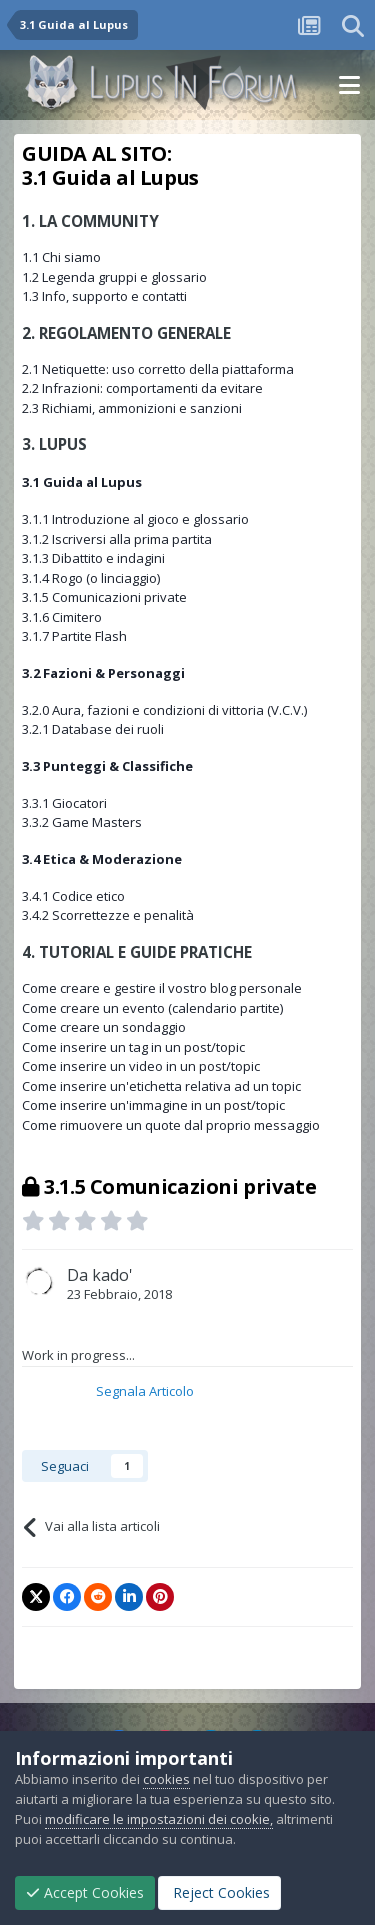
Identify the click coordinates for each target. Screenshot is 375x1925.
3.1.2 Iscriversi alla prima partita (117, 539)
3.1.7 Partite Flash (74, 636)
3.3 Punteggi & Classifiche (107, 766)
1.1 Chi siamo (61, 257)
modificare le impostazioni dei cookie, (159, 1819)
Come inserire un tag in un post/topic (133, 1047)
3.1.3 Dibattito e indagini (93, 558)
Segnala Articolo (145, 1391)
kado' (112, 1275)
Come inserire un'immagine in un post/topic (153, 1105)
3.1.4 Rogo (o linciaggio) (91, 578)
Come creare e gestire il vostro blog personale (162, 988)
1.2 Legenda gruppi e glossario (114, 277)
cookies (166, 1779)
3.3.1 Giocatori (64, 803)
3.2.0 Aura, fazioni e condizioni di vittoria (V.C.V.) (164, 710)
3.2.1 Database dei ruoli (93, 729)
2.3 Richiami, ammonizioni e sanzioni (132, 408)
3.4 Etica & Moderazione (102, 859)
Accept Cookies (85, 1892)
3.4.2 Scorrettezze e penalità (108, 915)
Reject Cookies (219, 1892)
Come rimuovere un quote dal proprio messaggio (171, 1125)
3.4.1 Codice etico (73, 896)
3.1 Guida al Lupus (82, 482)
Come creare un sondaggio (104, 1027)
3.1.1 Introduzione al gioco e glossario (135, 519)
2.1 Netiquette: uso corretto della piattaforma (158, 369)
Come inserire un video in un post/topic (141, 1066)
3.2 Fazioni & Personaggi (103, 673)
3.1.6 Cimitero (62, 617)
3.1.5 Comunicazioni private (104, 597)
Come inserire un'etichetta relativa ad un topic (161, 1086)
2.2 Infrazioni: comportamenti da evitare (142, 388)
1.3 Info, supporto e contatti (104, 296)
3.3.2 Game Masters (82, 822)
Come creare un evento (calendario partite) (152, 1008)
